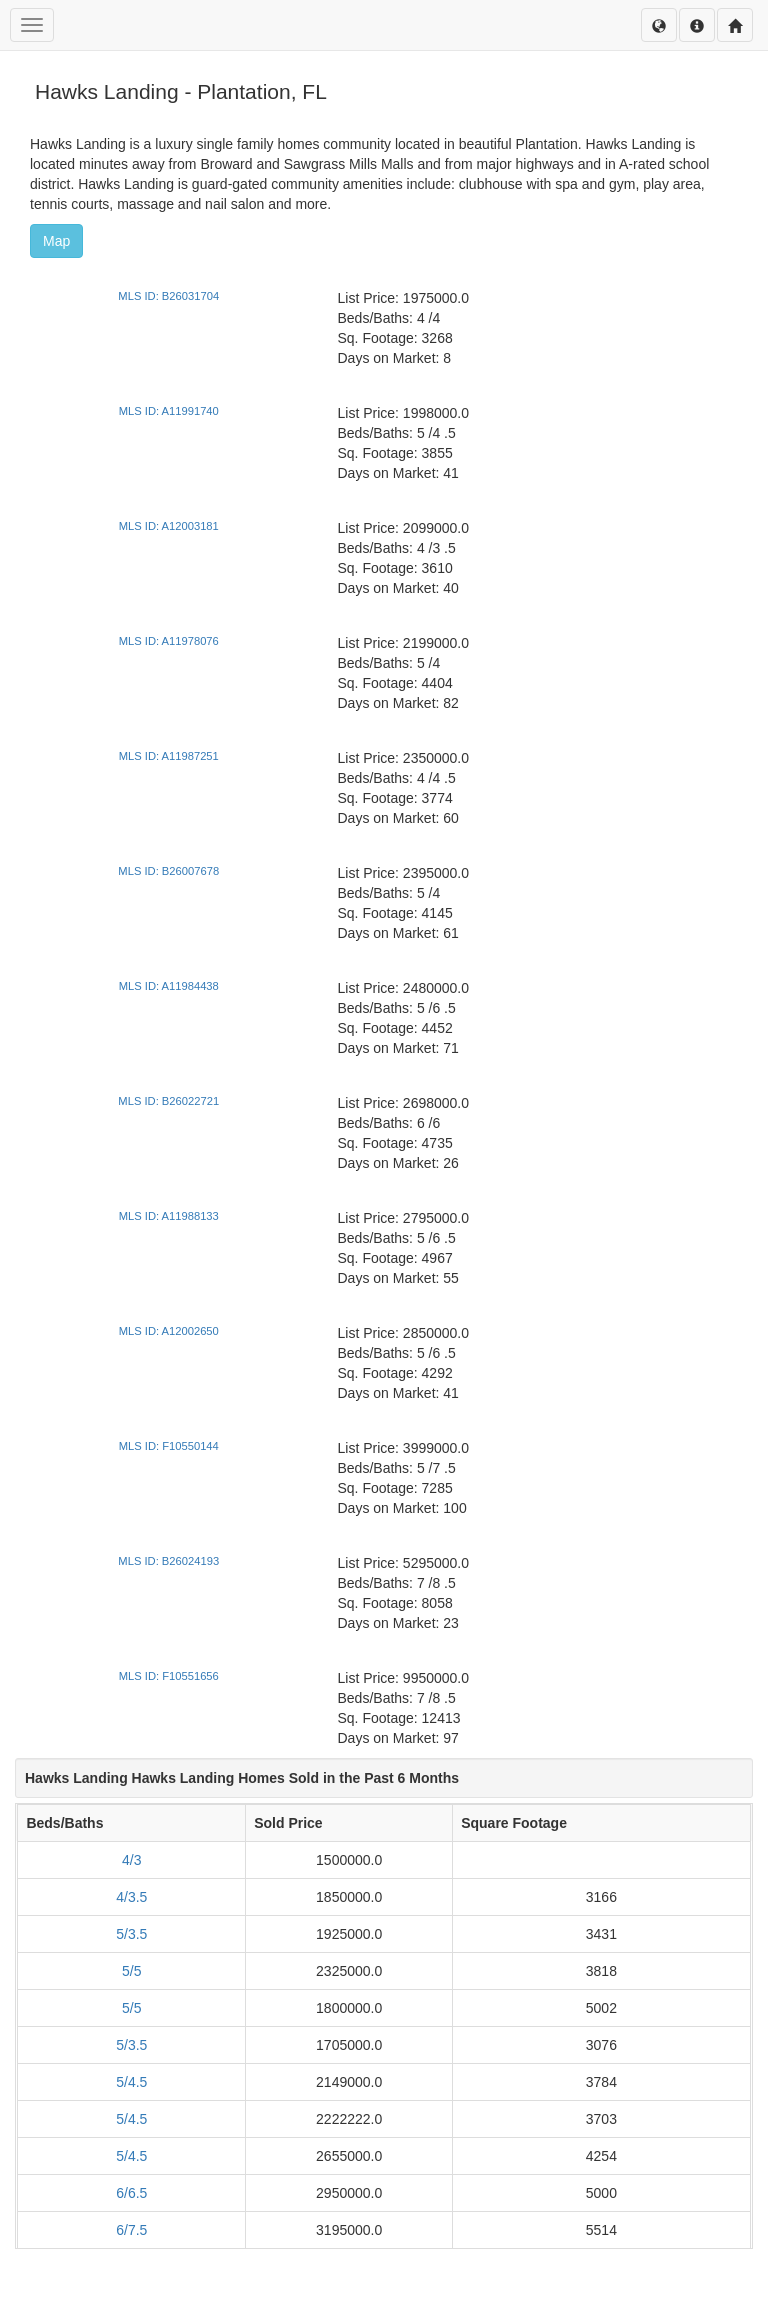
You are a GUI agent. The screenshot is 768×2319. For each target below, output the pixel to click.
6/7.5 (131, 2230)
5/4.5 (131, 2082)
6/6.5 (131, 2193)
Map (56, 241)
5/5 (131, 1971)
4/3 (131, 1860)
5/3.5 (131, 1934)
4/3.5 (131, 1897)
